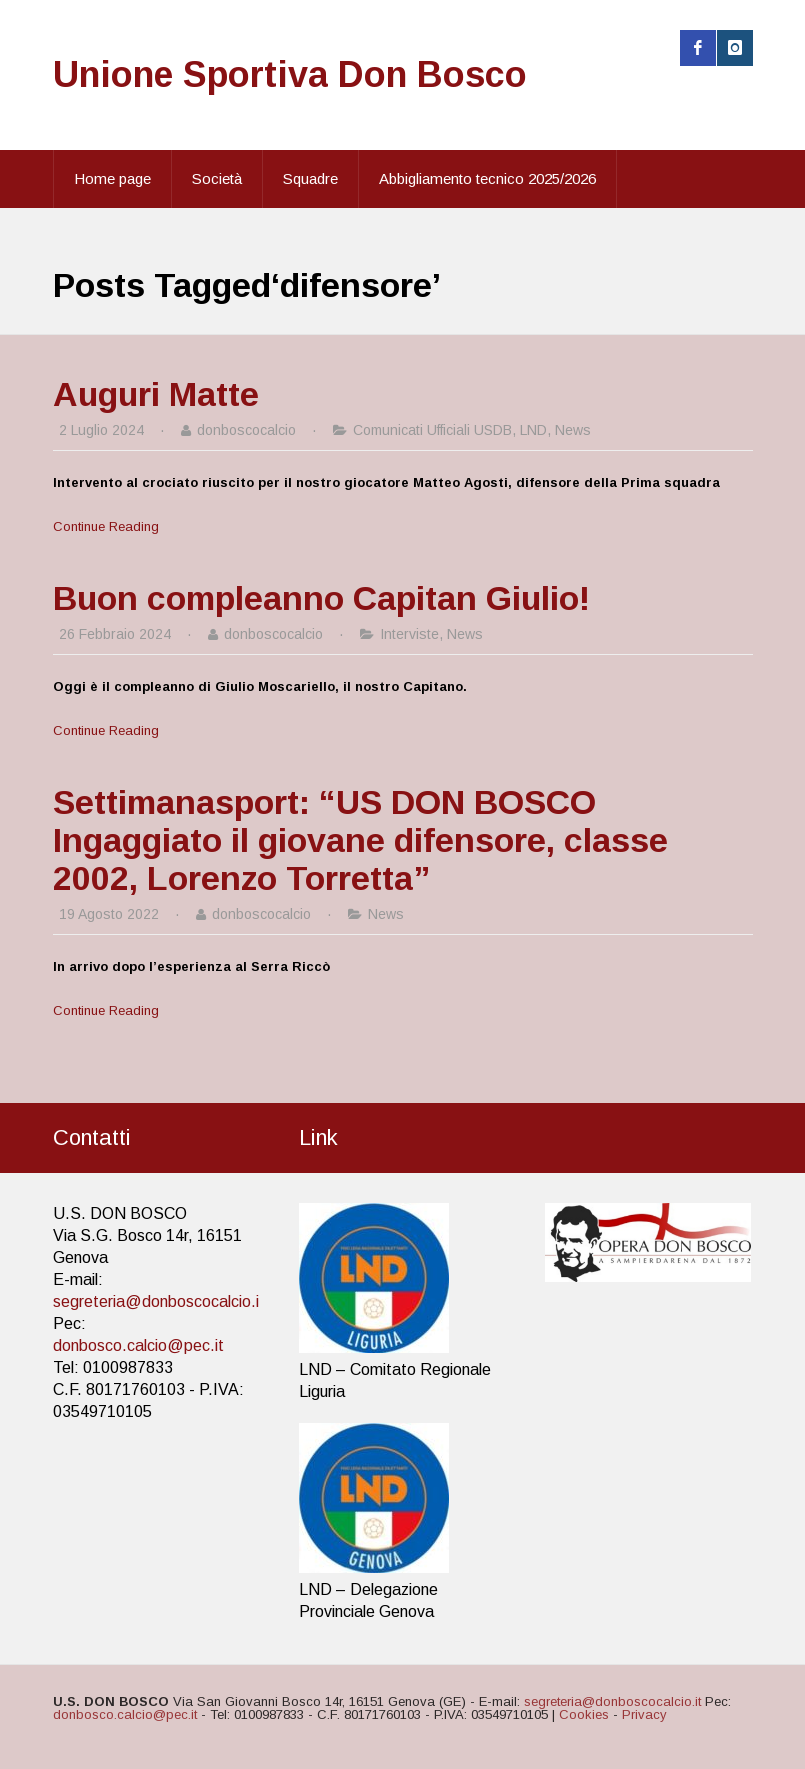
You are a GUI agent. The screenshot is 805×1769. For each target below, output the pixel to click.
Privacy (644, 1714)
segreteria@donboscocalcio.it (159, 1301)
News (573, 430)
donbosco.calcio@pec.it (138, 1345)
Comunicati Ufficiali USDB (432, 430)
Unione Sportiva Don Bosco (290, 74)
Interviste (409, 634)
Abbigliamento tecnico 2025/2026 (487, 178)
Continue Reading (106, 526)
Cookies (584, 1714)
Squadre (310, 178)
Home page (112, 178)
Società (217, 178)
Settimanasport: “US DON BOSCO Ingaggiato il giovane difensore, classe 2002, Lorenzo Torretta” (360, 840)
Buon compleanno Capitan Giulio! (321, 598)
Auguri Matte (156, 394)
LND (533, 430)
